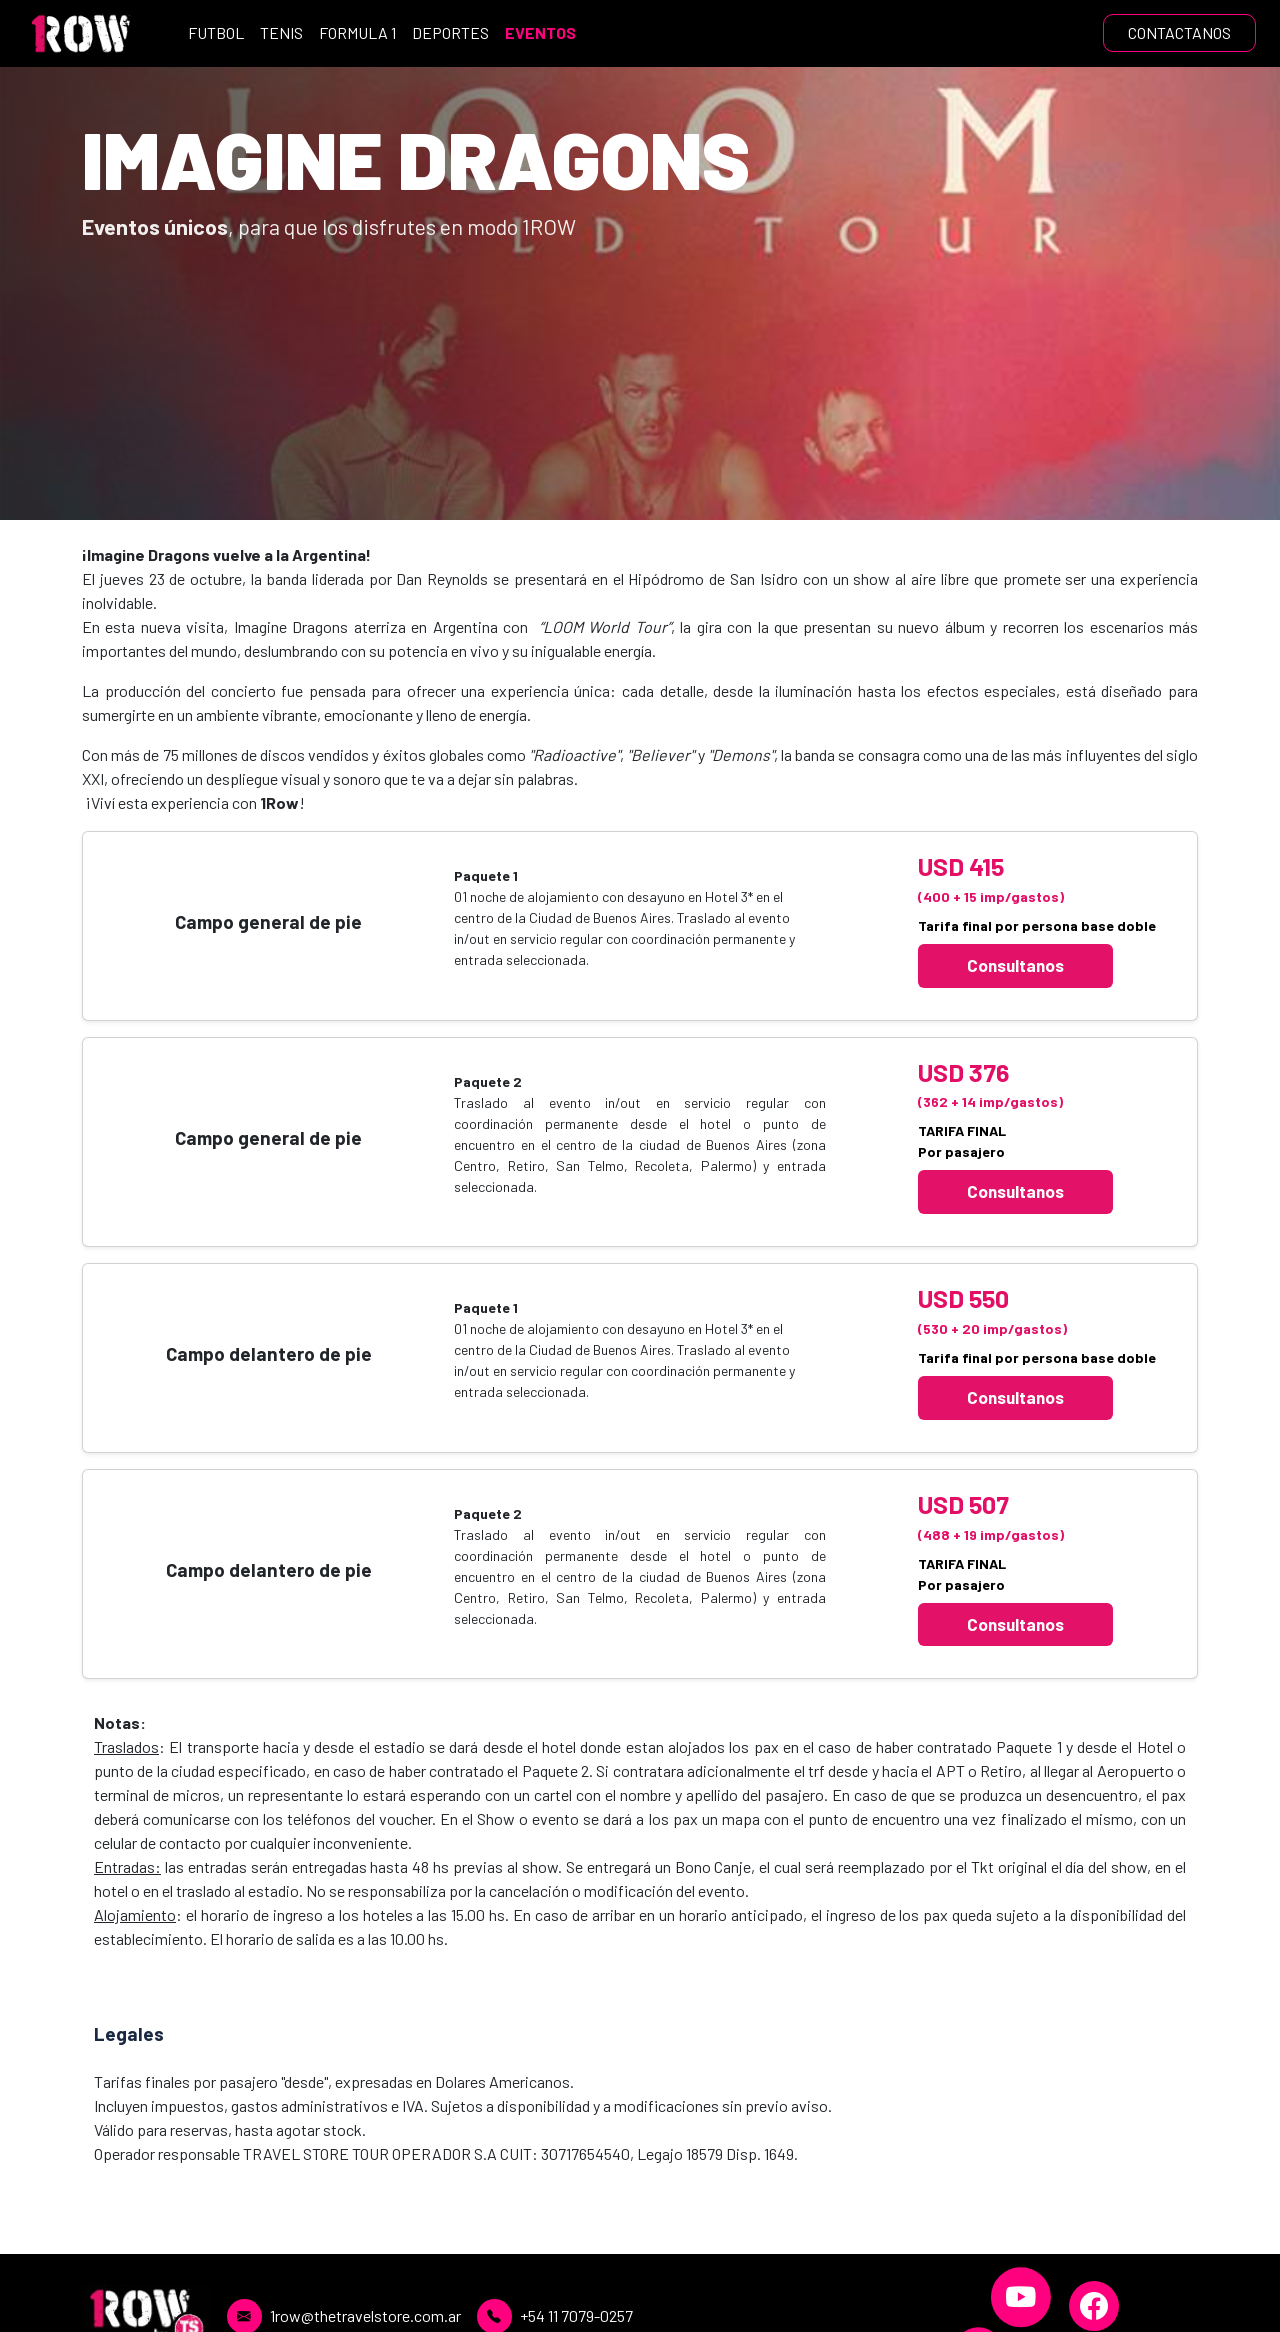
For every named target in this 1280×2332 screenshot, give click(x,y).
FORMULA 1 (357, 32)
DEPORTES (450, 32)
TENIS (281, 32)
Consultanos (1015, 965)
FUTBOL (216, 32)
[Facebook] (1094, 2306)
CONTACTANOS (1179, 32)
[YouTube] (1021, 2297)
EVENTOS (540, 32)
